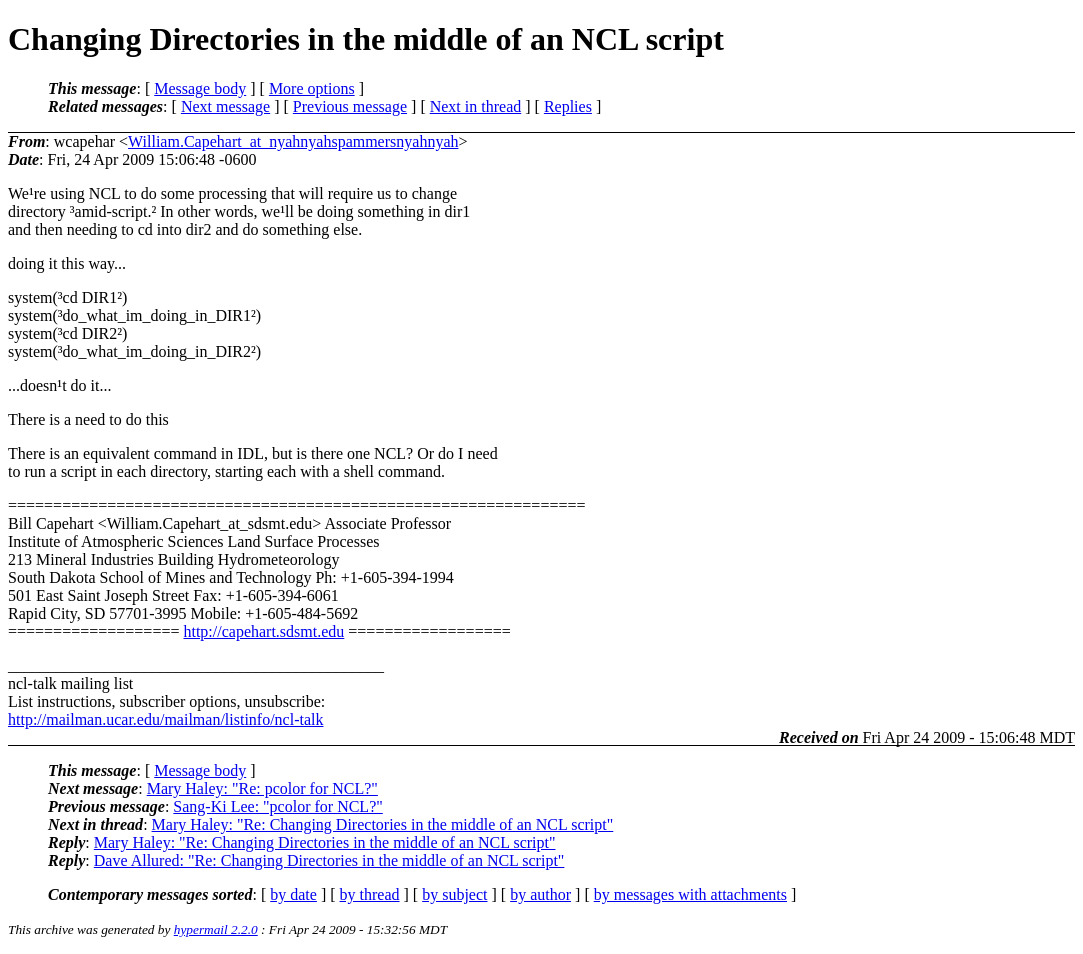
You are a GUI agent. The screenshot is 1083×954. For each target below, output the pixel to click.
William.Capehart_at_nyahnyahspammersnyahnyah (293, 141)
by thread (370, 894)
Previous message (350, 106)
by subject (454, 894)
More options (312, 88)
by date (293, 894)
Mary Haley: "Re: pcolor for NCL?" (262, 788)
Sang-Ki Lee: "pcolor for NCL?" (277, 806)
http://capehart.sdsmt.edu (263, 631)
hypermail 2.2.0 (216, 929)
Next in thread (476, 106)
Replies (568, 106)
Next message (225, 106)
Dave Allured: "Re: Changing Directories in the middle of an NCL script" (329, 860)
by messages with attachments (690, 894)
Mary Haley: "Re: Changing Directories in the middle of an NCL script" (383, 824)
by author (540, 894)
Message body (200, 88)
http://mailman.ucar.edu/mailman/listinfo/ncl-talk (165, 719)
